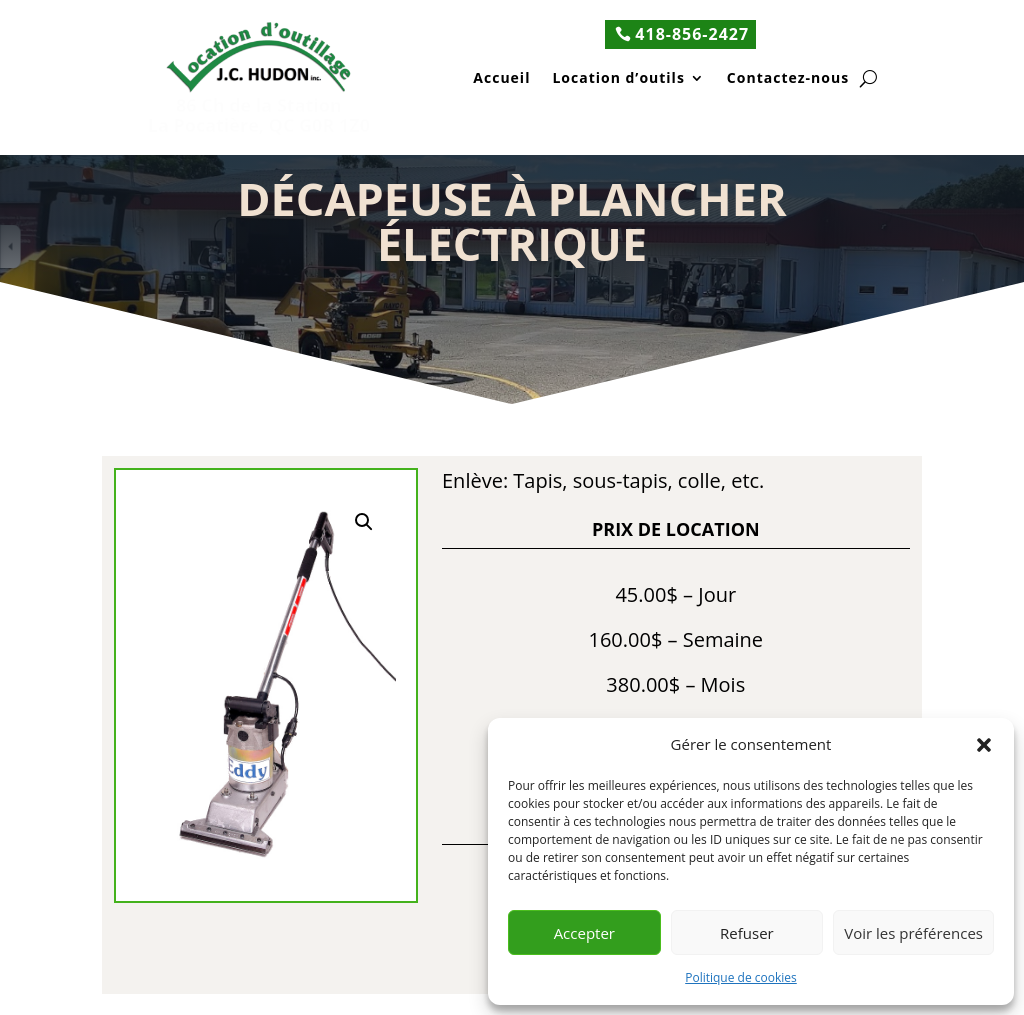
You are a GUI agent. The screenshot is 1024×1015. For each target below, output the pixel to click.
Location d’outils (618, 79)
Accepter (584, 933)
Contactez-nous (788, 79)
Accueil (501, 79)
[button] (984, 745)
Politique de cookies (741, 977)
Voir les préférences (913, 933)
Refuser (747, 933)
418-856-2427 (692, 34)
